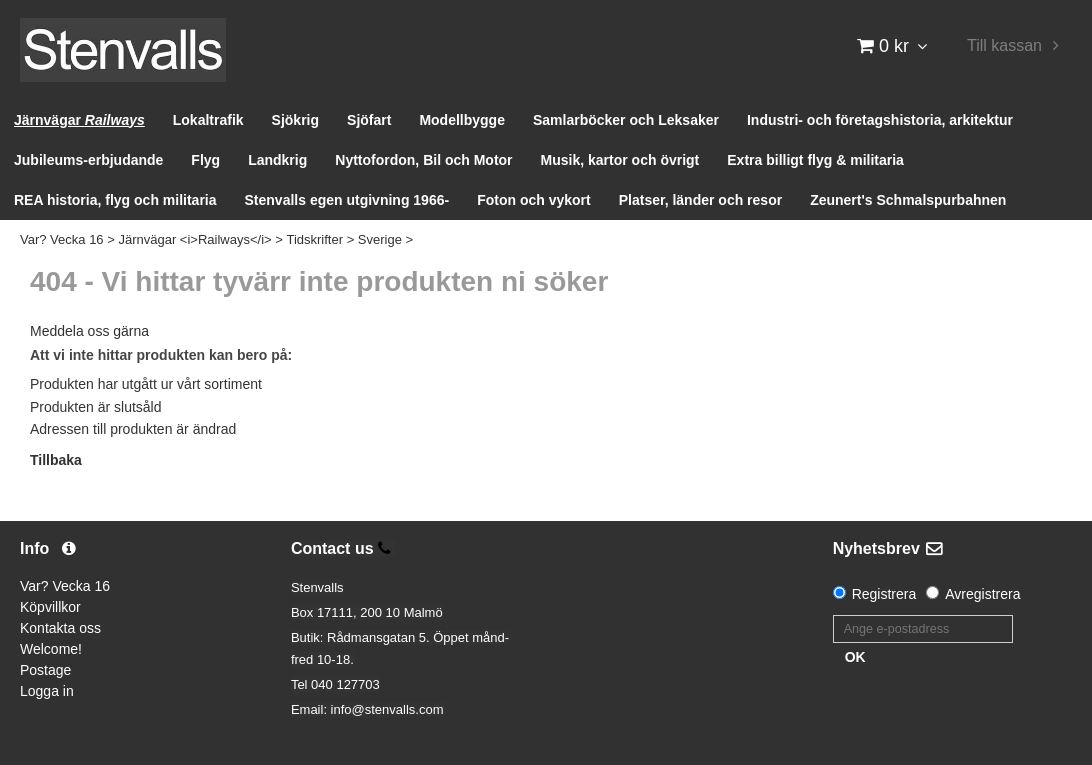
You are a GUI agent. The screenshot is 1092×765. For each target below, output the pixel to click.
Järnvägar (79, 120)
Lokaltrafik (208, 120)
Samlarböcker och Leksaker (626, 120)
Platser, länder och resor (700, 200)
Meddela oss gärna (89, 331)
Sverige (380, 239)
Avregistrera (982, 594)
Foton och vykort (534, 200)
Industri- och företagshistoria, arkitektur (880, 120)
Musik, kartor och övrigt (620, 160)
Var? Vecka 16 (62, 239)
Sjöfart (369, 120)
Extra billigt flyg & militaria (815, 160)
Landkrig (277, 160)
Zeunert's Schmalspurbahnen (908, 200)
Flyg (205, 160)
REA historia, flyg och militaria (115, 200)
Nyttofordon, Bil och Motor (423, 160)
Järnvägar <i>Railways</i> (194, 239)
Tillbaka (56, 460)
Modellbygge (462, 120)
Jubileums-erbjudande (88, 160)
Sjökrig (295, 120)
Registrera (884, 594)
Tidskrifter (314, 239)
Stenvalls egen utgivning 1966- (347, 200)
